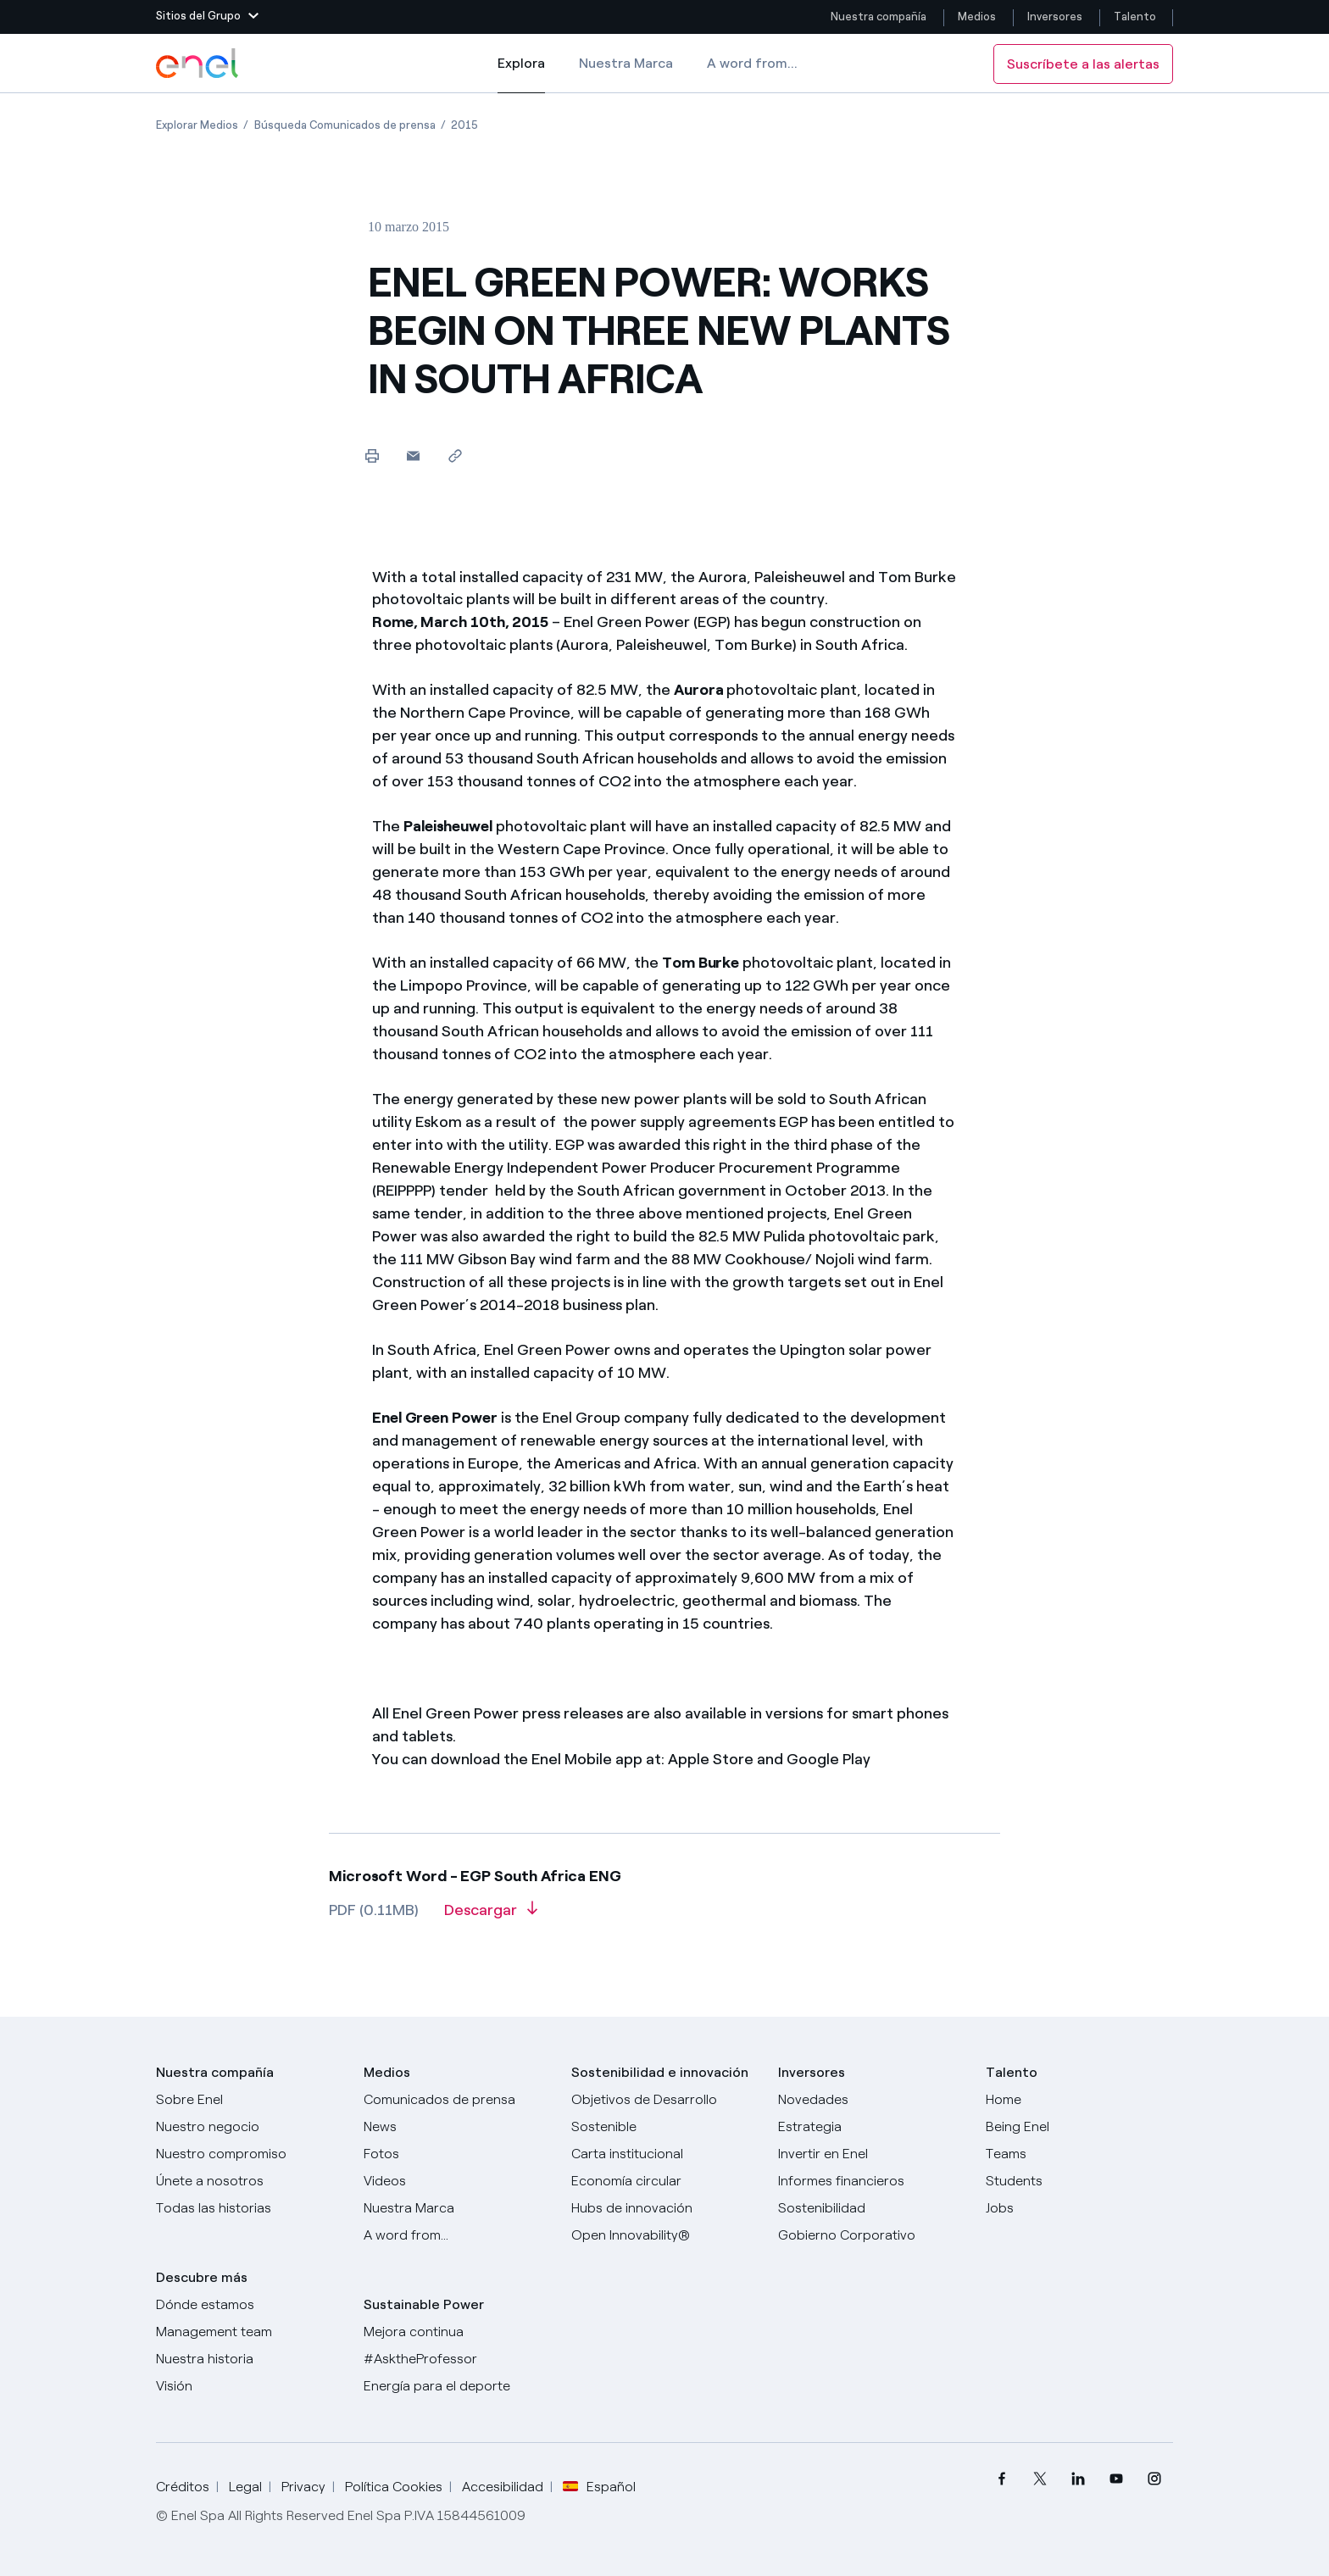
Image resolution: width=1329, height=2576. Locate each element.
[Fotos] (457, 2154)
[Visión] (249, 2386)
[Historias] (249, 2208)
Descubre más (201, 2277)
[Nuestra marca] (457, 2208)
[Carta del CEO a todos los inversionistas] (457, 2126)
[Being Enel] (1079, 2126)
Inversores (1054, 16)
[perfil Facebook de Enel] (1001, 2479)
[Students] (1079, 2181)
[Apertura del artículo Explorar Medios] (197, 125)
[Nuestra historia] (249, 2359)
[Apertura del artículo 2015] (464, 125)
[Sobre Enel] (249, 2099)
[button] (207, 17)
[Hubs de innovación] (665, 2208)
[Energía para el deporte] (457, 2386)
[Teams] (1079, 2154)
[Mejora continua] (457, 2332)
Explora (521, 74)
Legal (245, 2487)
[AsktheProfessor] (457, 2359)
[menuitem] (1001, 2479)
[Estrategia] (871, 2126)
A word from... (752, 63)
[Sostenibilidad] (871, 2208)
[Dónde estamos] (249, 2304)
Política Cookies (393, 2487)
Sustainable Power (424, 2304)
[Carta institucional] (665, 2154)
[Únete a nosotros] (249, 2181)
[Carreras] (1079, 2099)
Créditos (182, 2487)
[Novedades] (871, 2099)
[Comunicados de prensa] (457, 2099)
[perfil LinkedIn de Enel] (1078, 2479)
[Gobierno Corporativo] (871, 2235)
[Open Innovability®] (665, 2235)
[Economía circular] (665, 2181)
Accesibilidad (502, 2487)
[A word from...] (457, 2235)
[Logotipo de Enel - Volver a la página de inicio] (198, 63)
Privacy (303, 2487)
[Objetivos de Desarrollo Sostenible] (665, 2113)
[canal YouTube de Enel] (1116, 2479)
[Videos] (457, 2181)
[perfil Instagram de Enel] (1154, 2479)
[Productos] (249, 2126)
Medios (977, 16)
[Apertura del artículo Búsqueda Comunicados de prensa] (345, 125)
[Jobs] (1079, 2208)
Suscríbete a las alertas (1083, 64)
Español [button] (599, 2487)
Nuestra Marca (626, 63)
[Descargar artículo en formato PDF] (490, 1916)
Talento (1136, 16)
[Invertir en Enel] (871, 2154)
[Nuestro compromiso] (249, 2154)
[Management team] (249, 2332)
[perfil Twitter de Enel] (1039, 2479)
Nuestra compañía (878, 16)
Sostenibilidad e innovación (659, 2072)
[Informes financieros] (871, 2181)
